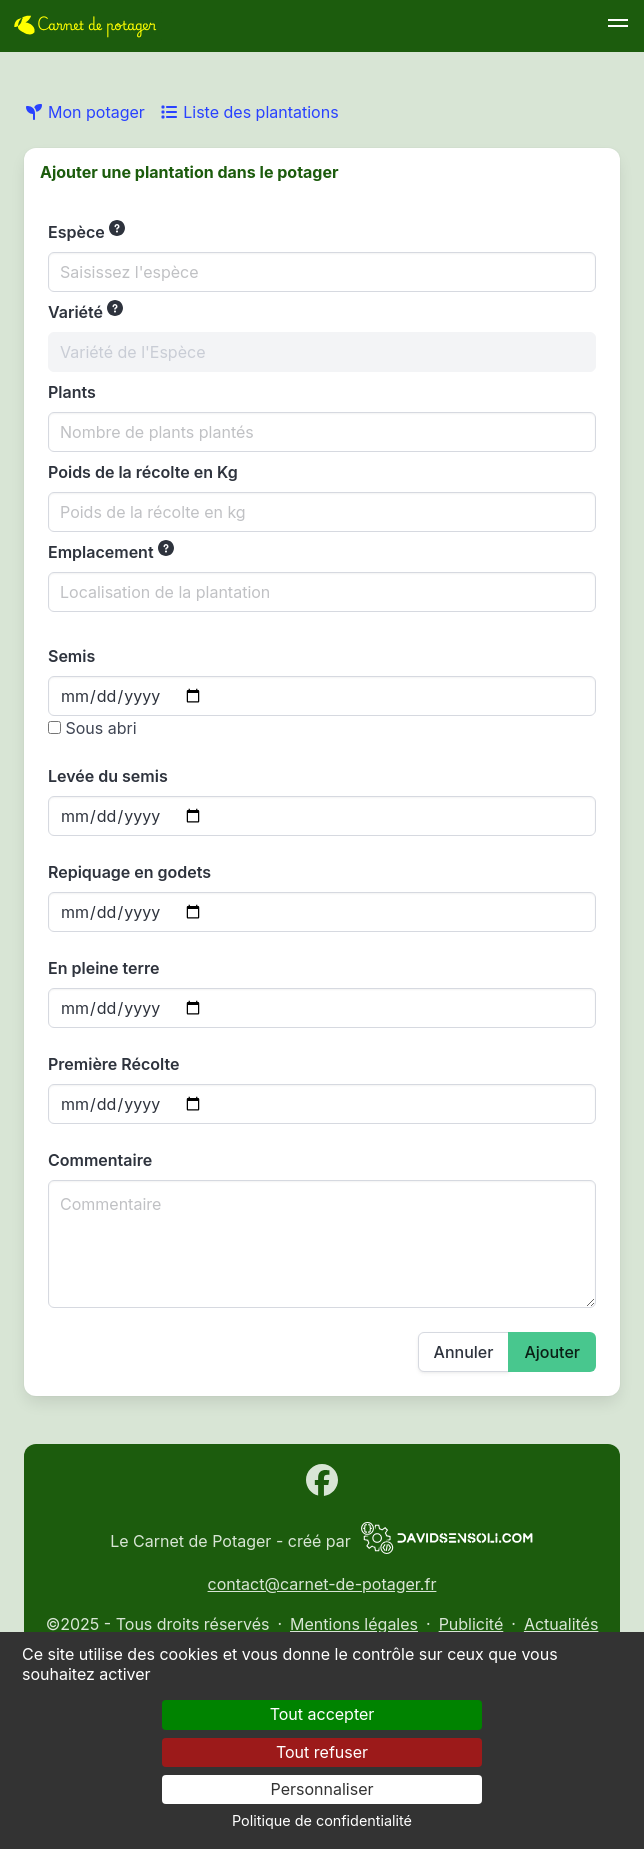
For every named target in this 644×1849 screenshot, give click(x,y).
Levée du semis (108, 776)
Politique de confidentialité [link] (322, 1820)
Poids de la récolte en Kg (143, 472)
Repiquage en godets (129, 872)
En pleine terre (104, 968)
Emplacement (111, 551)
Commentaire (100, 1160)
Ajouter (552, 1352)
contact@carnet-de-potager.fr (322, 1584)
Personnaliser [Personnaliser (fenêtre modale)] (322, 1789)
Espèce (86, 231)
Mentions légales (354, 1624)
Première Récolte (113, 1064)
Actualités (561, 1624)
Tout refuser (322, 1752)
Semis (71, 656)
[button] (618, 26)
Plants (72, 392)
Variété (85, 311)
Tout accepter (322, 1714)
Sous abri (92, 728)
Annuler (464, 1352)
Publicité (471, 1624)
